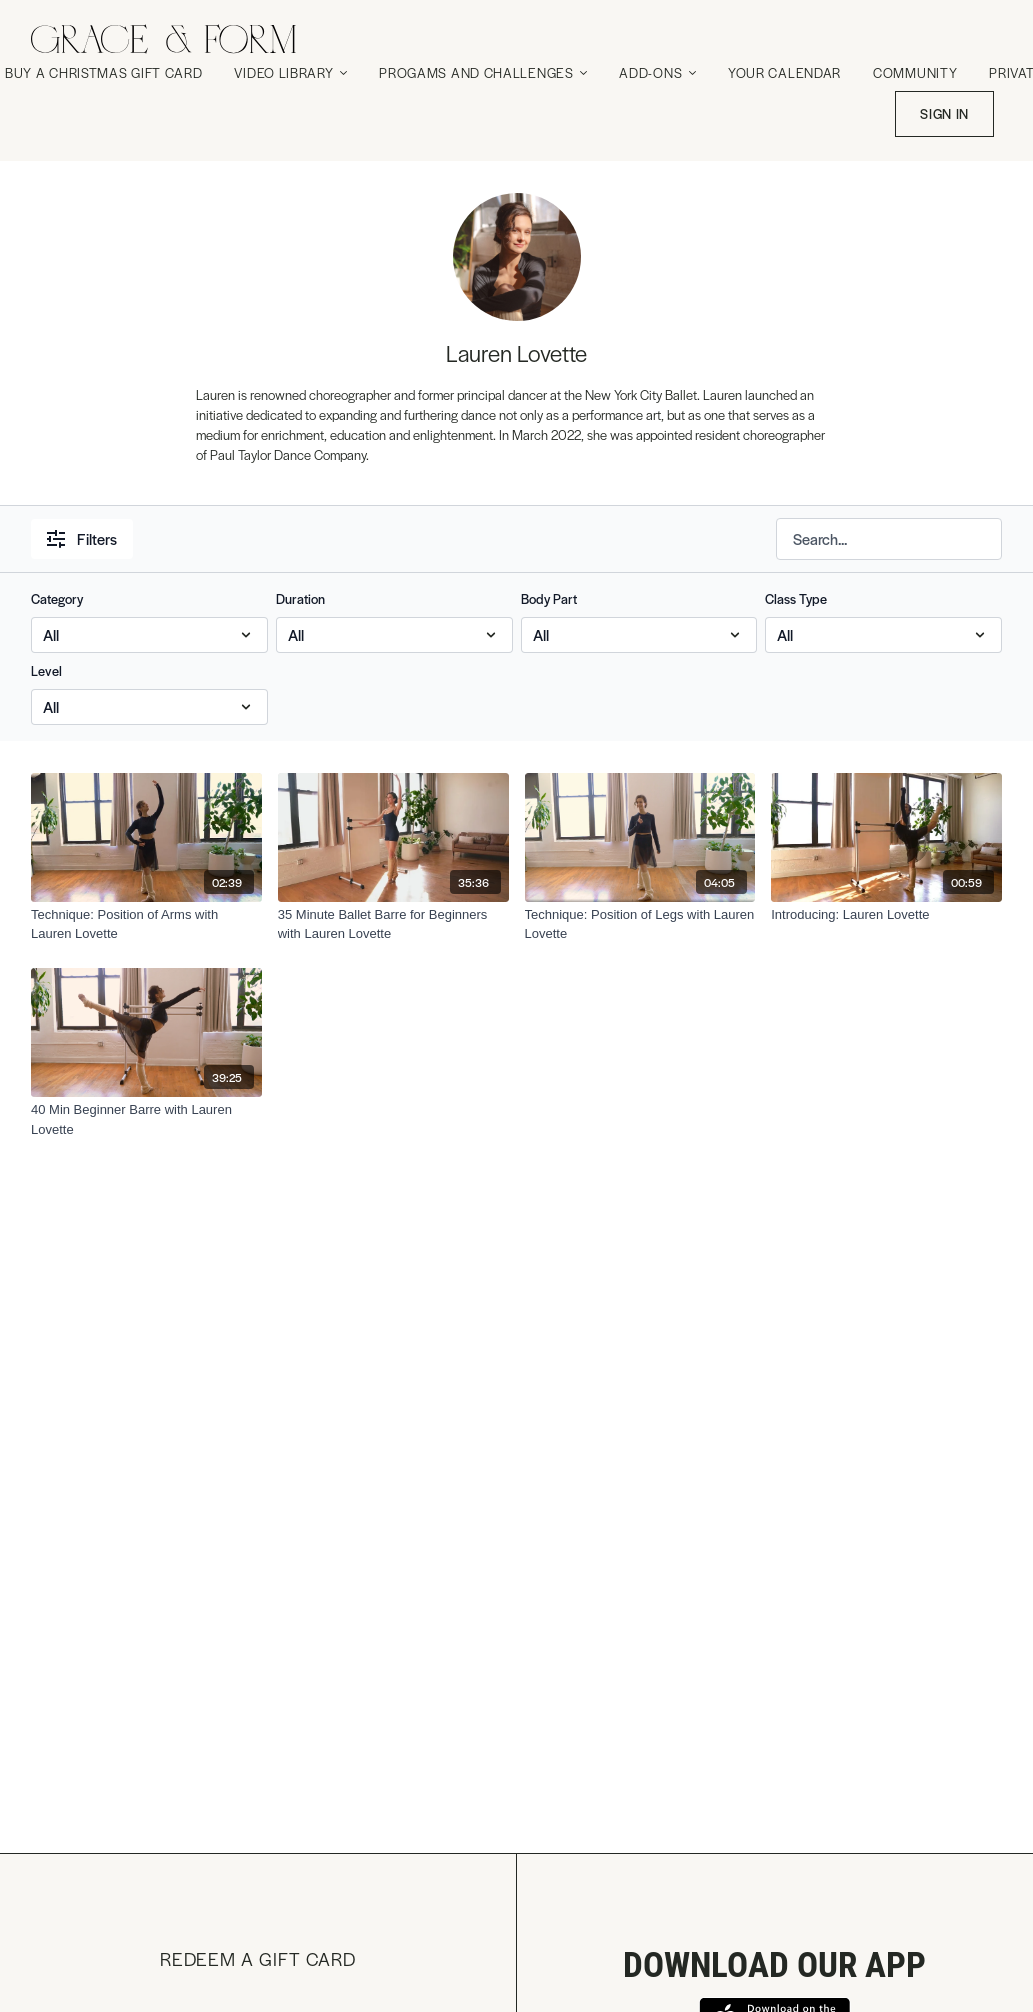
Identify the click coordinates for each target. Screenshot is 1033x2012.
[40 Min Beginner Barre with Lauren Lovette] (146, 1119)
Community (915, 72)
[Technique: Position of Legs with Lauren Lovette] (640, 924)
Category (57, 598)
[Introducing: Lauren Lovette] (886, 915)
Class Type (796, 598)
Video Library (290, 72)
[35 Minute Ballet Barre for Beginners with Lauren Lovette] (393, 924)
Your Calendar (784, 72)
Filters (82, 538)
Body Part (549, 598)
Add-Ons (657, 72)
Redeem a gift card (258, 1958)
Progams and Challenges (483, 72)
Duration (300, 598)
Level (46, 670)
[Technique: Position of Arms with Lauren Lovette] (146, 924)
